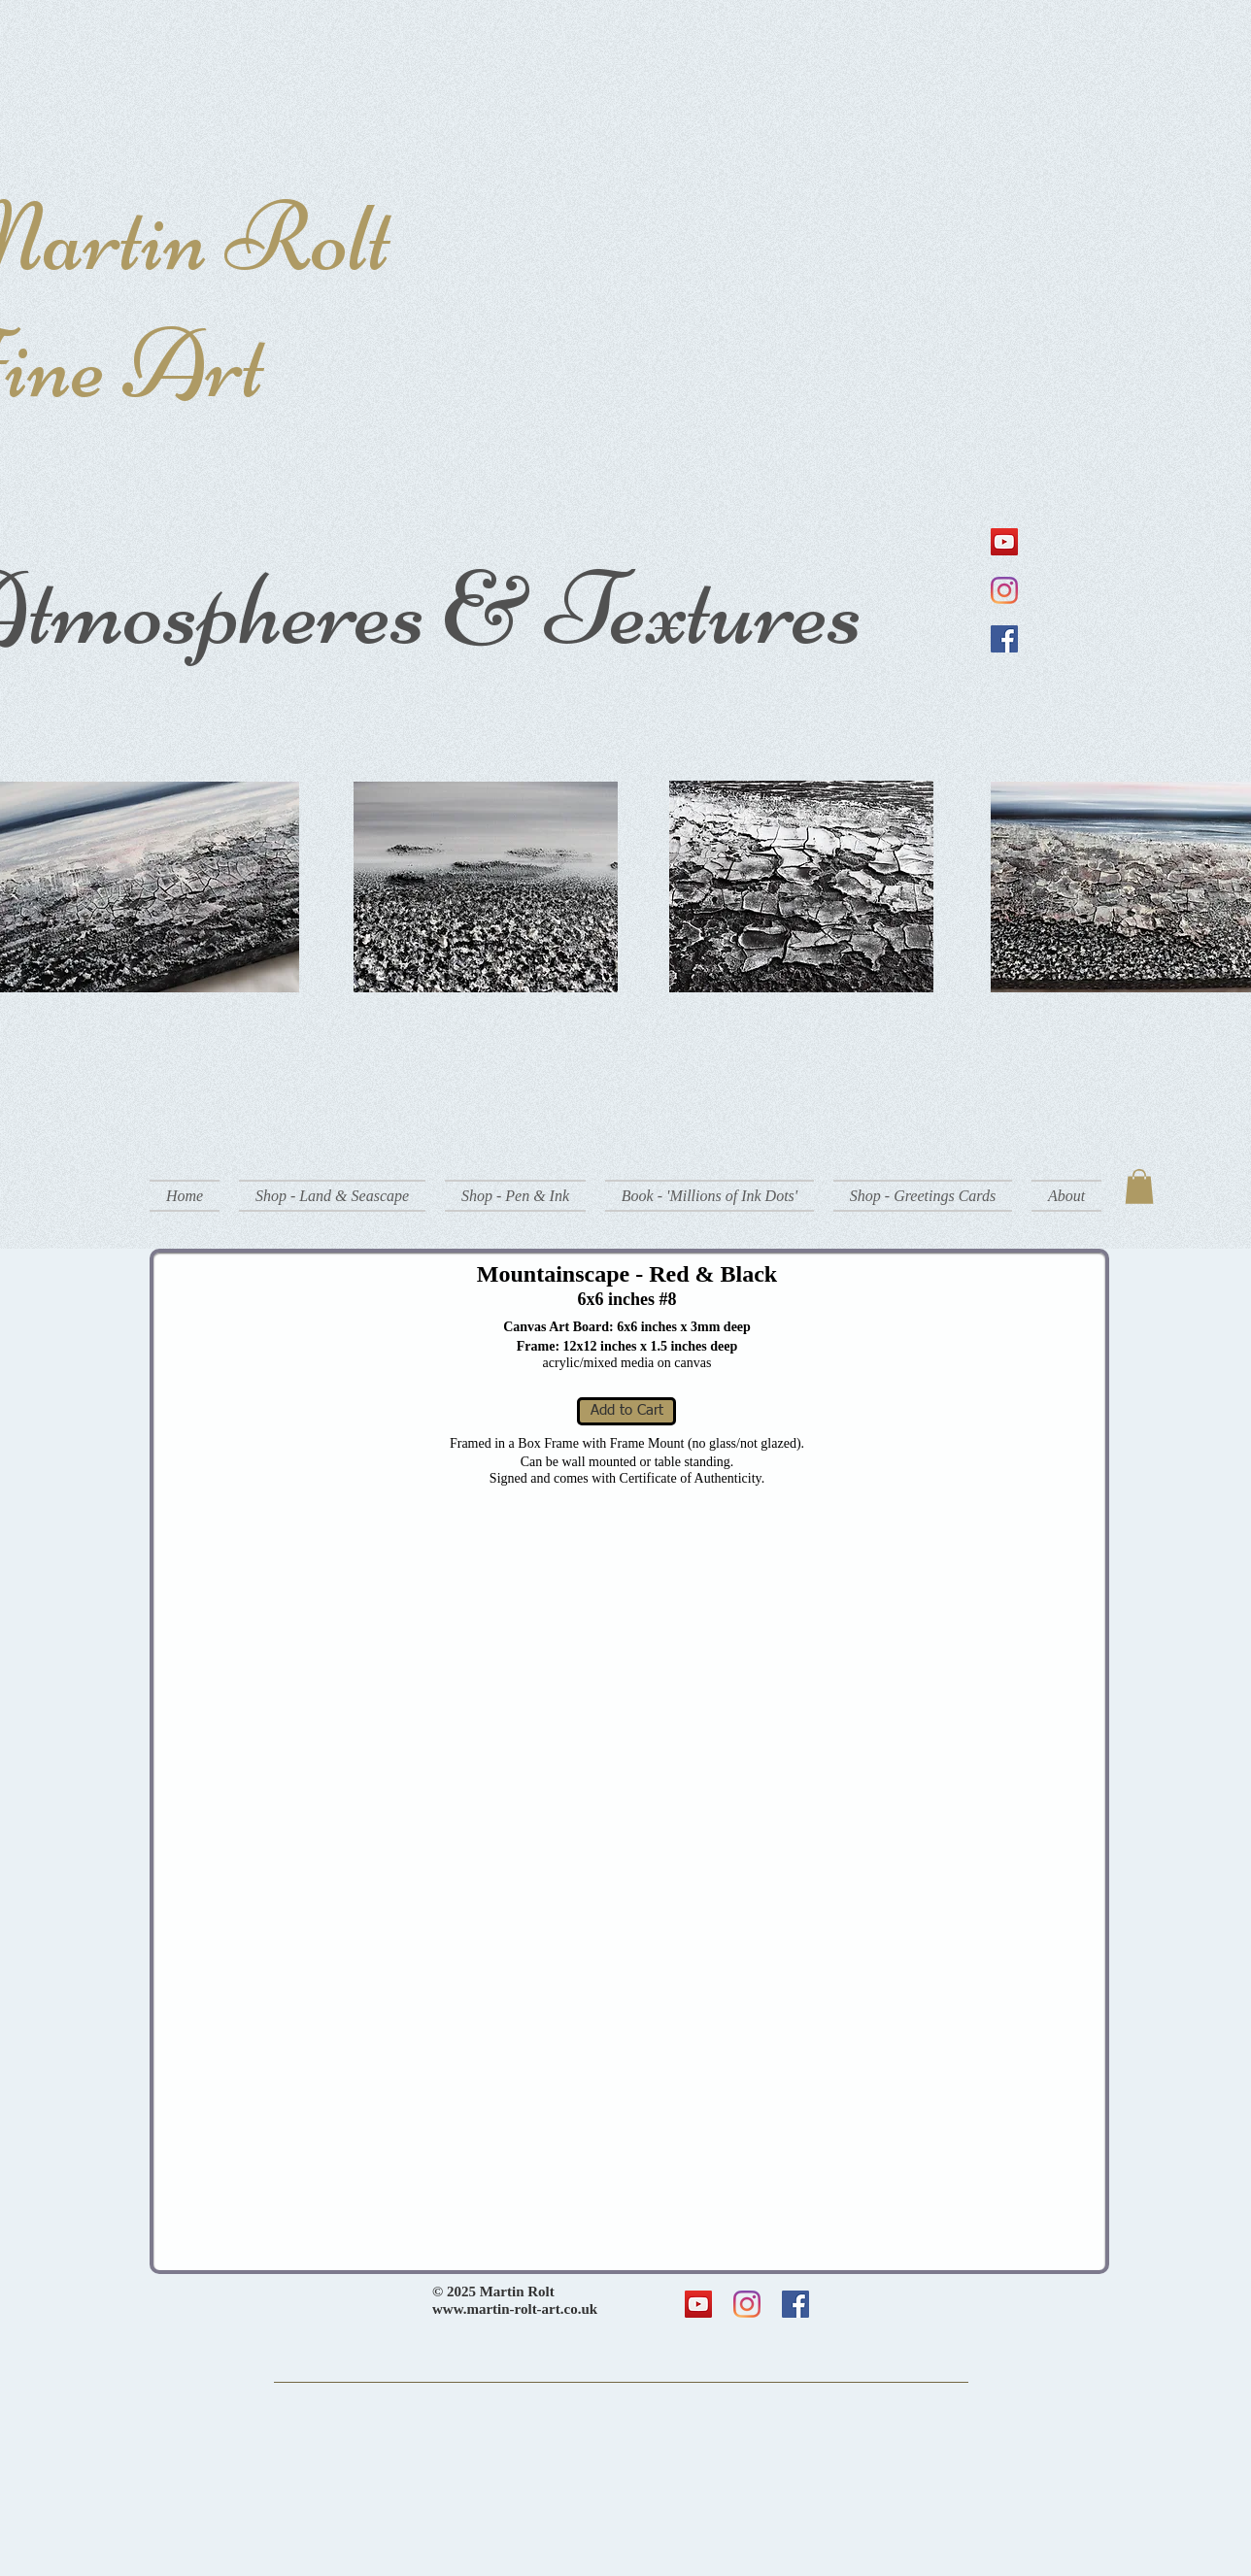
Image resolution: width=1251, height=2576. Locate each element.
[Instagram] (1004, 590)
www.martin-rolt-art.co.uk (514, 2309)
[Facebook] (1004, 638)
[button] (332, 1196)
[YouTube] (1004, 541)
